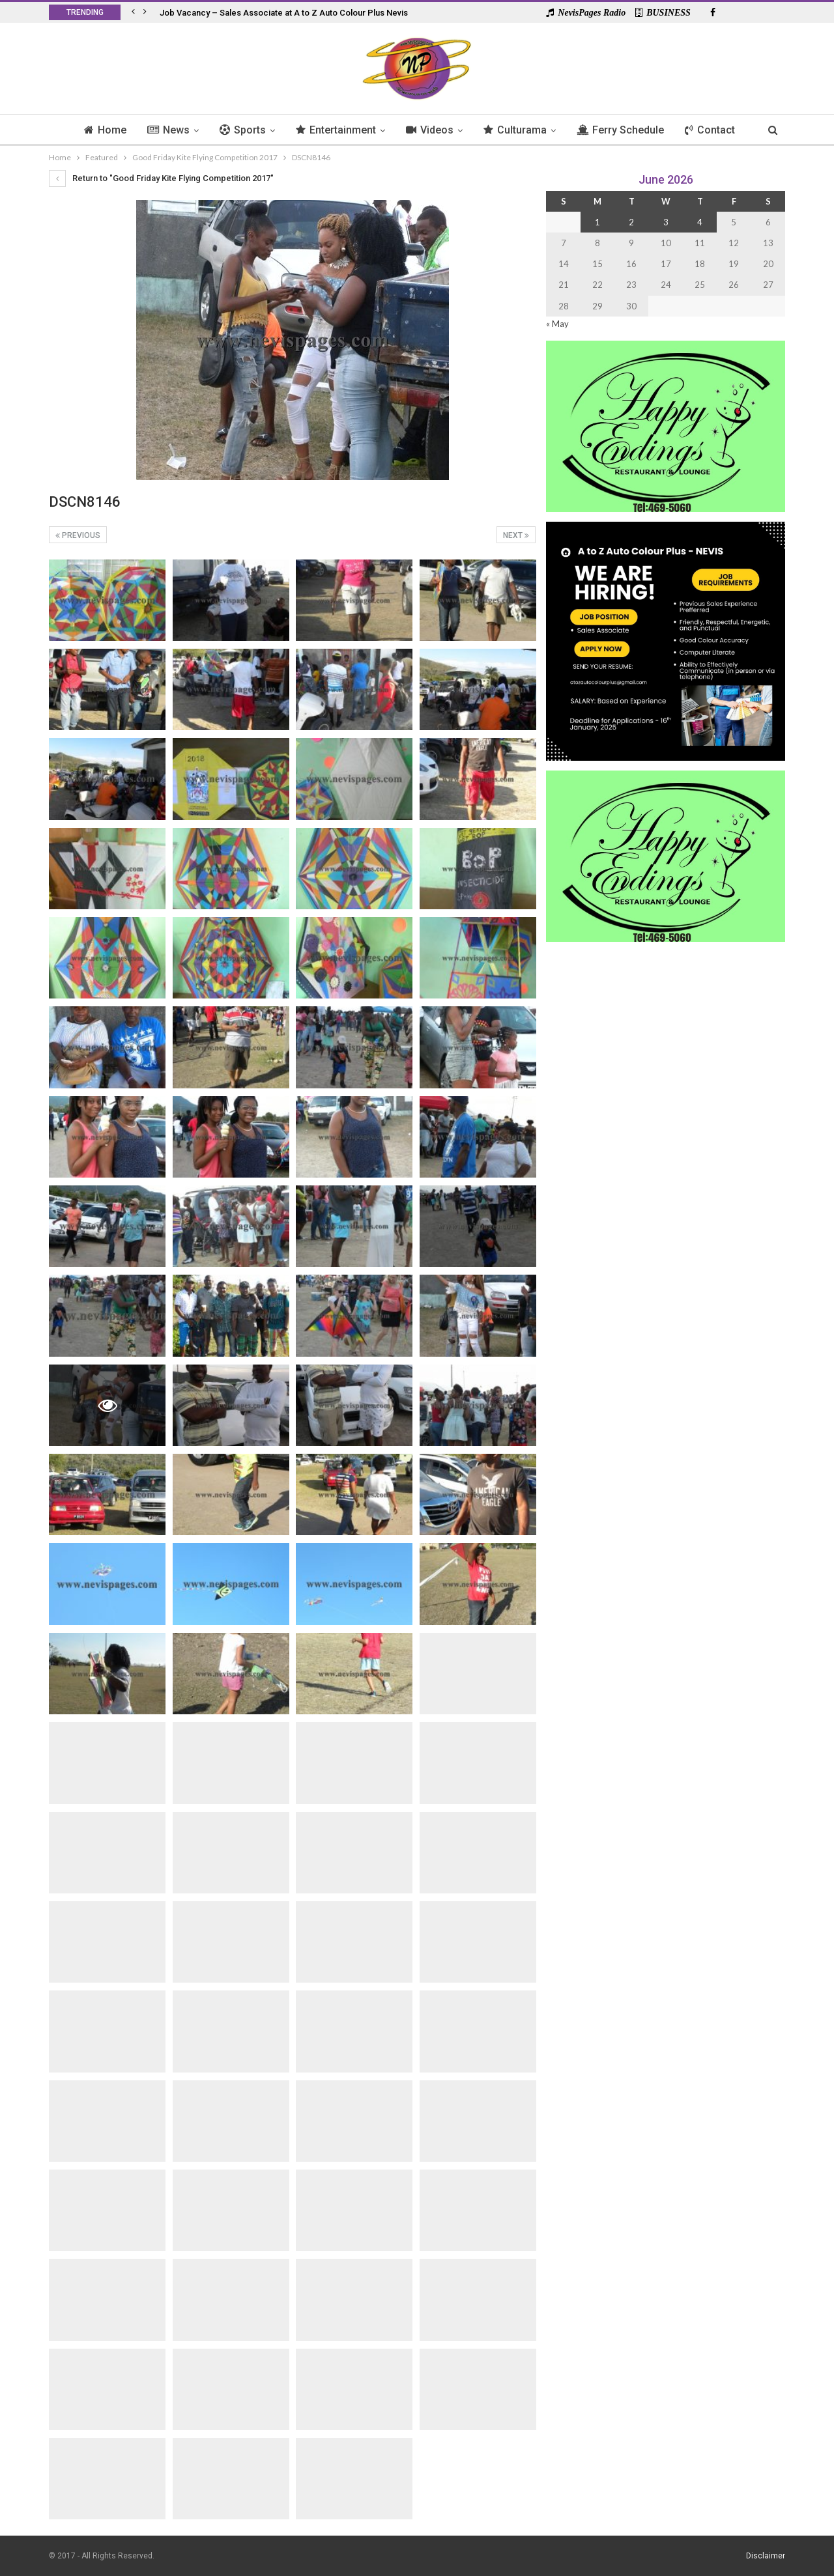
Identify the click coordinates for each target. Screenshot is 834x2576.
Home (98, 130)
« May (557, 323)
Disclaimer (765, 2555)
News (163, 130)
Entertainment (335, 130)
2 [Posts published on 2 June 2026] (631, 222)
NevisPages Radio (586, 13)
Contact (716, 130)
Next (516, 535)
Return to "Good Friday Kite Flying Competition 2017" (161, 178)
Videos (430, 130)
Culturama (517, 130)
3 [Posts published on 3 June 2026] (666, 222)
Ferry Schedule (625, 130)
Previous (77, 535)
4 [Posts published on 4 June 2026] (699, 222)
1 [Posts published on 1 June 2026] (597, 222)
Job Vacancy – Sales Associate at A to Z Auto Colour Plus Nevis (284, 13)
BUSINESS (663, 13)
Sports (239, 130)
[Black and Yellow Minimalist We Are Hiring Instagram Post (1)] (665, 639)
